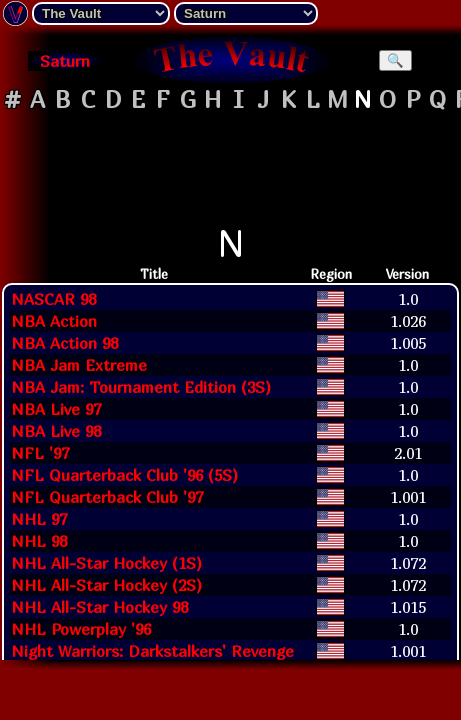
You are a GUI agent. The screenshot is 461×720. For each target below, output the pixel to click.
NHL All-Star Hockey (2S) (106, 585)
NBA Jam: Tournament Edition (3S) (141, 387)
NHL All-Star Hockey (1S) (106, 563)
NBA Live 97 (56, 409)
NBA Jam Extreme (79, 365)
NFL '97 (40, 453)
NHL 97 (39, 519)
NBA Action (54, 321)
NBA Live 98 (56, 431)
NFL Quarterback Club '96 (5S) (124, 475)
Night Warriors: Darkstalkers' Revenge (152, 651)
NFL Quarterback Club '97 (107, 497)
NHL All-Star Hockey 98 (99, 607)
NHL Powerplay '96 (81, 629)
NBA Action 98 (64, 343)
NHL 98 (39, 541)
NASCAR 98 (53, 299)
